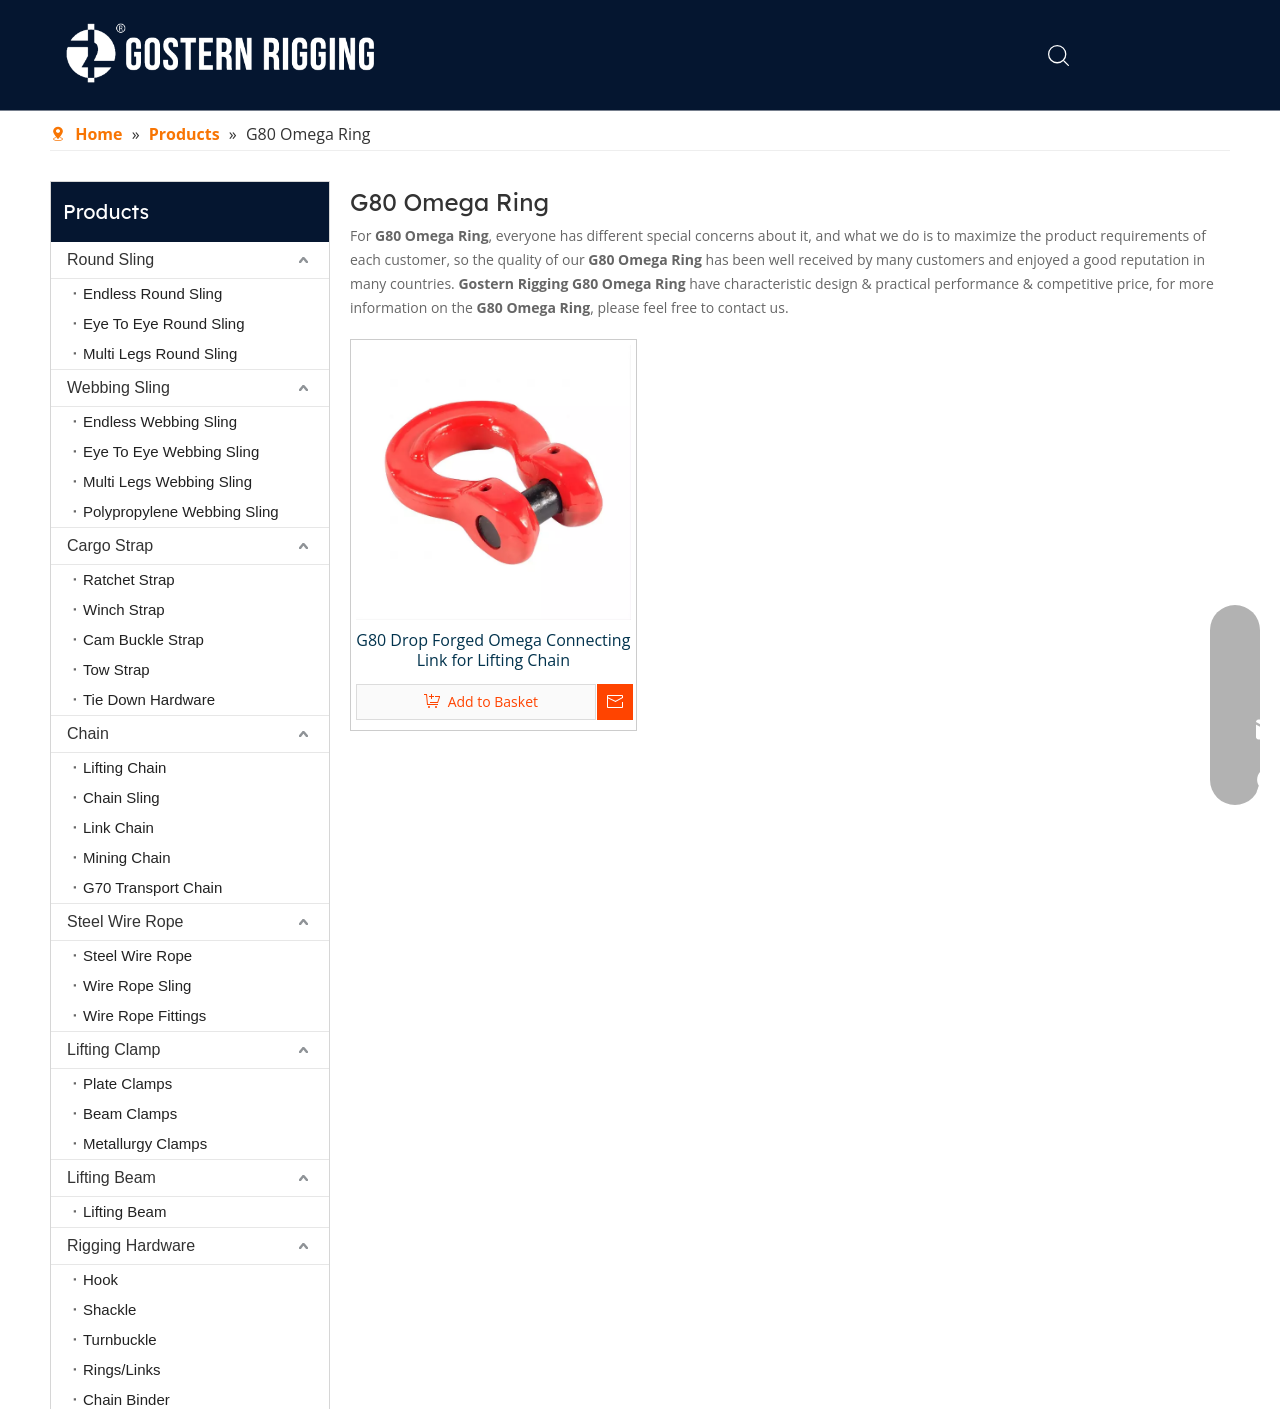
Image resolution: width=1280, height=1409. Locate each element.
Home (482, 55)
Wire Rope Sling (137, 985)
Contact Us (926, 55)
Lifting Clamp (113, 1049)
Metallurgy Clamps (145, 1143)
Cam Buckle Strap (143, 639)
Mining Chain (127, 857)
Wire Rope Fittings (144, 1015)
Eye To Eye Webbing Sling (171, 451)
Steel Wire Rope (125, 921)
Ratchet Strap (129, 579)
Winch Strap (124, 609)
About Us (574, 55)
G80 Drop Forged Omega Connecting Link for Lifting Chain (493, 650)
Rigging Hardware (131, 1245)
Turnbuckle (120, 1339)
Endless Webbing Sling (160, 421)
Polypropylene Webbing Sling (181, 511)
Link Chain (118, 827)
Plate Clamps (127, 1083)
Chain (88, 733)
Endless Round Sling (152, 293)
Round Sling (110, 259)
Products (678, 55)
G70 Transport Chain (152, 887)
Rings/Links (122, 1369)
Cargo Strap (110, 545)
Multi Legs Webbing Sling (167, 481)
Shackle (109, 1309)
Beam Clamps (130, 1113)
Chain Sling (121, 797)
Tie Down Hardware (149, 699)
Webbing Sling (118, 387)
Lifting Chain (124, 767)
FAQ (835, 55)
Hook (100, 1279)
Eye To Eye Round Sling (164, 323)
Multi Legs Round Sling (160, 353)
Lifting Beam (111, 1177)
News (767, 55)
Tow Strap (116, 669)
